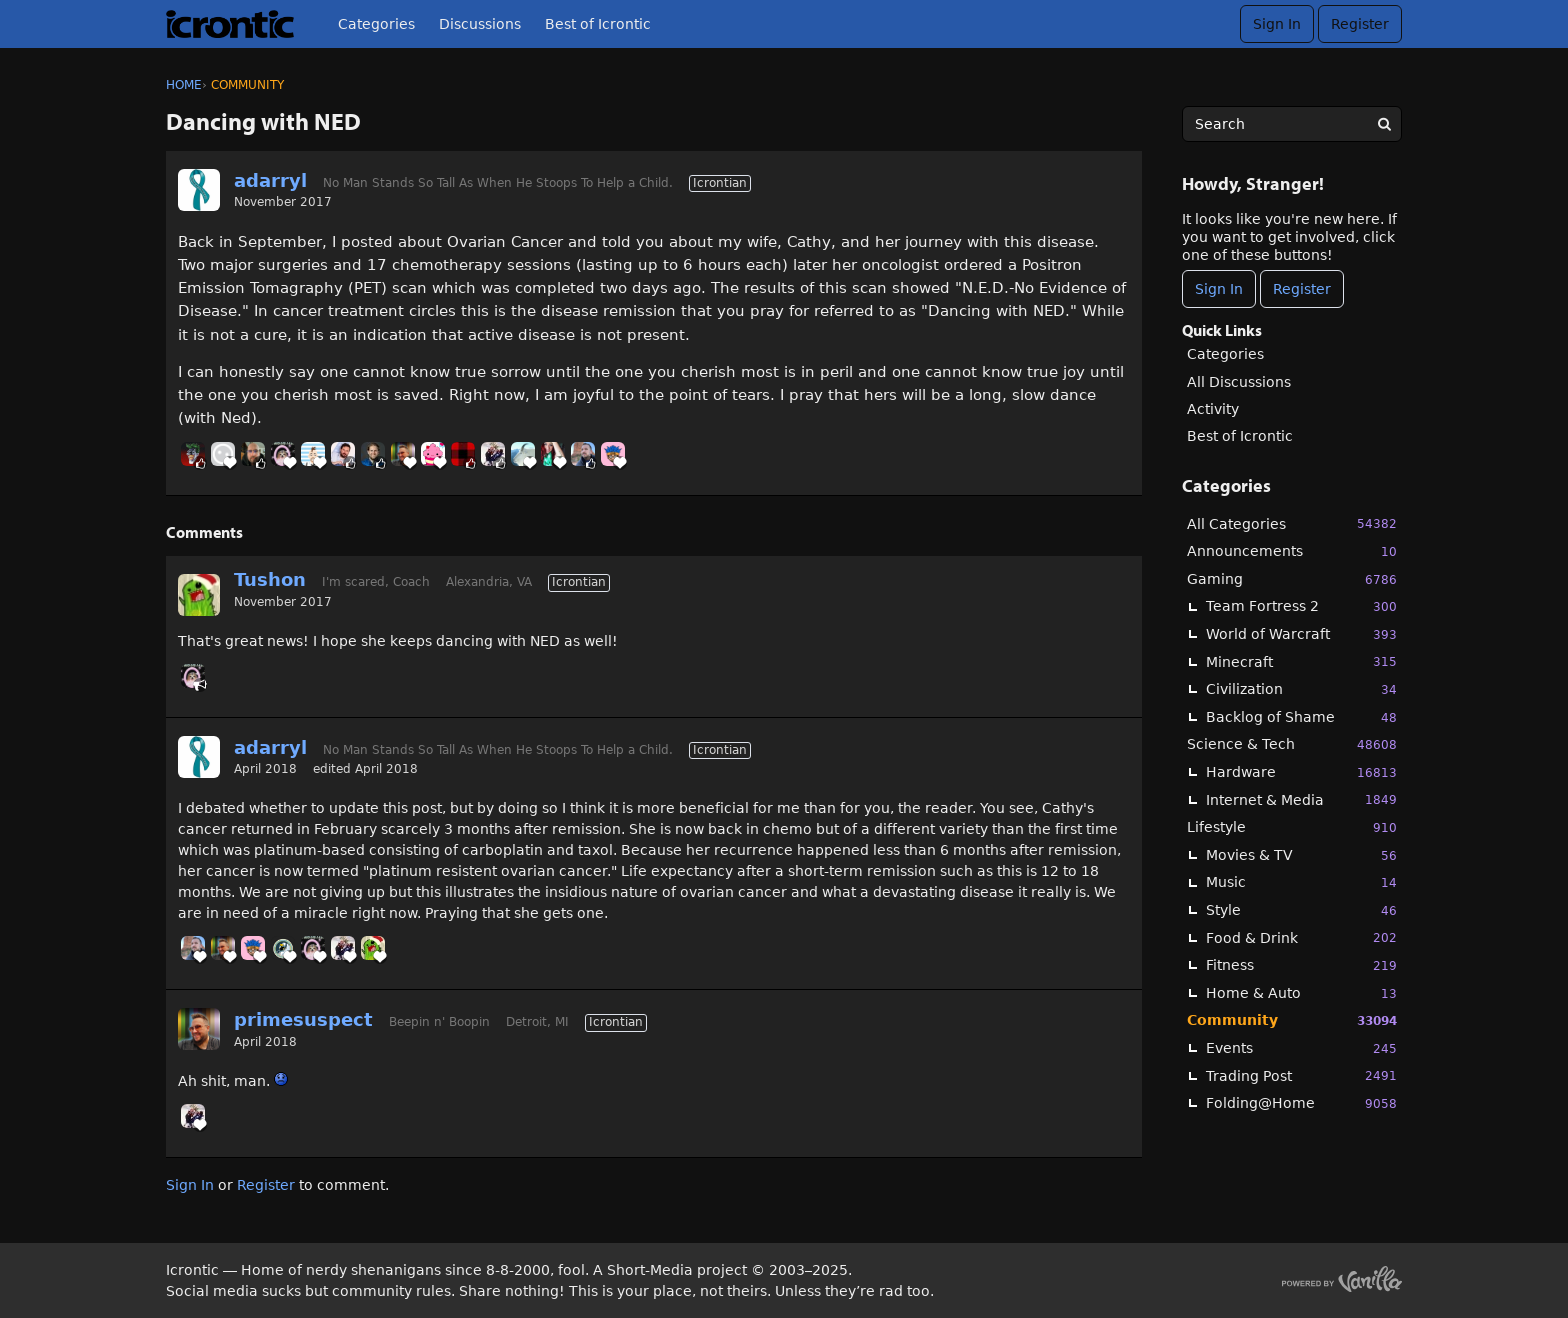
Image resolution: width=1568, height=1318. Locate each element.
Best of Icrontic (598, 24)
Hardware (1301, 772)
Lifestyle (1292, 827)
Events (1301, 1048)
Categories (376, 24)
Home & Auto (1301, 993)
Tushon (270, 579)
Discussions (480, 24)
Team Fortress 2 (1301, 606)
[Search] (1384, 124)
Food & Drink (1301, 937)
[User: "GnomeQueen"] (283, 454)
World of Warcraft (1301, 634)
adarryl (270, 180)
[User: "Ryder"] (253, 454)
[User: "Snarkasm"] (373, 454)
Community (1292, 1020)
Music (1301, 882)
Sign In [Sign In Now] (1219, 289)
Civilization (1301, 689)
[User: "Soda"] (433, 454)
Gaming (1292, 579)
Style (1301, 910)
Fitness (1301, 965)
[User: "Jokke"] (193, 454)
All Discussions (1239, 382)
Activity (1213, 409)
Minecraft (1301, 661)
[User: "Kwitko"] (493, 454)
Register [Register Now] (1302, 289)
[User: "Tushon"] (199, 595)
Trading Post (1301, 1075)
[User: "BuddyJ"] (463, 454)
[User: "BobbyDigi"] (313, 454)
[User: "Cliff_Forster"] (223, 454)
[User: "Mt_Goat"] (523, 454)
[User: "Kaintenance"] (553, 454)
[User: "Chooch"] (613, 454)
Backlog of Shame (1301, 717)
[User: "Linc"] (583, 454)
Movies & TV (1301, 855)
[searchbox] (1292, 124)
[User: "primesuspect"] (403, 454)
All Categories (1292, 523)
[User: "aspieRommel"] (283, 948)
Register (1360, 24)
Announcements (1292, 551)
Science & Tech (1292, 744)
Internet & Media (1301, 799)
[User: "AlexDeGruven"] (343, 454)
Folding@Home (1301, 1103)
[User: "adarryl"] (199, 190)
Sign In (1277, 24)
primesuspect (303, 1019)
